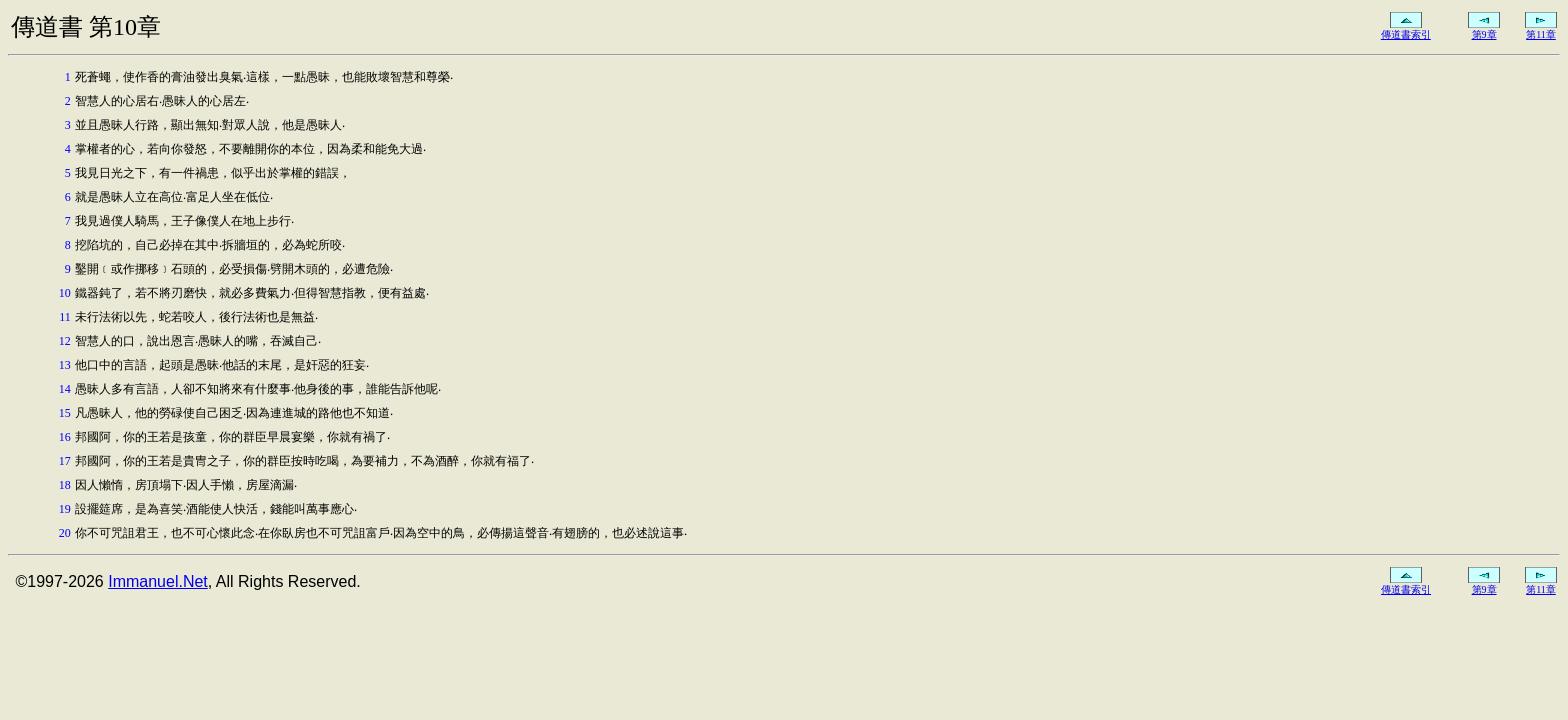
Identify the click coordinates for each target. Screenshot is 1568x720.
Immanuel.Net (158, 581)
